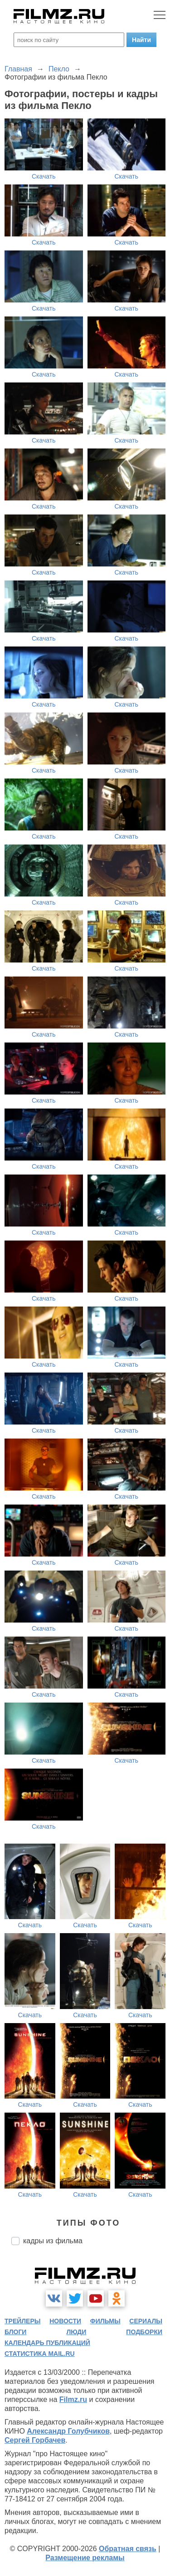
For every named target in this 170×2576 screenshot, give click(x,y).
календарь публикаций (47, 2342)
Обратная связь (127, 2548)
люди (76, 2331)
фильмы (105, 2321)
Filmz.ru (73, 2399)
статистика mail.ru (40, 2353)
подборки (144, 2331)
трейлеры (23, 2321)
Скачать (44, 176)
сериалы (145, 2321)
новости (65, 2321)
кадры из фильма (53, 2241)
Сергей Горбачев (35, 2440)
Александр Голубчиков (68, 2431)
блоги (15, 2331)
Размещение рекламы (85, 2558)
